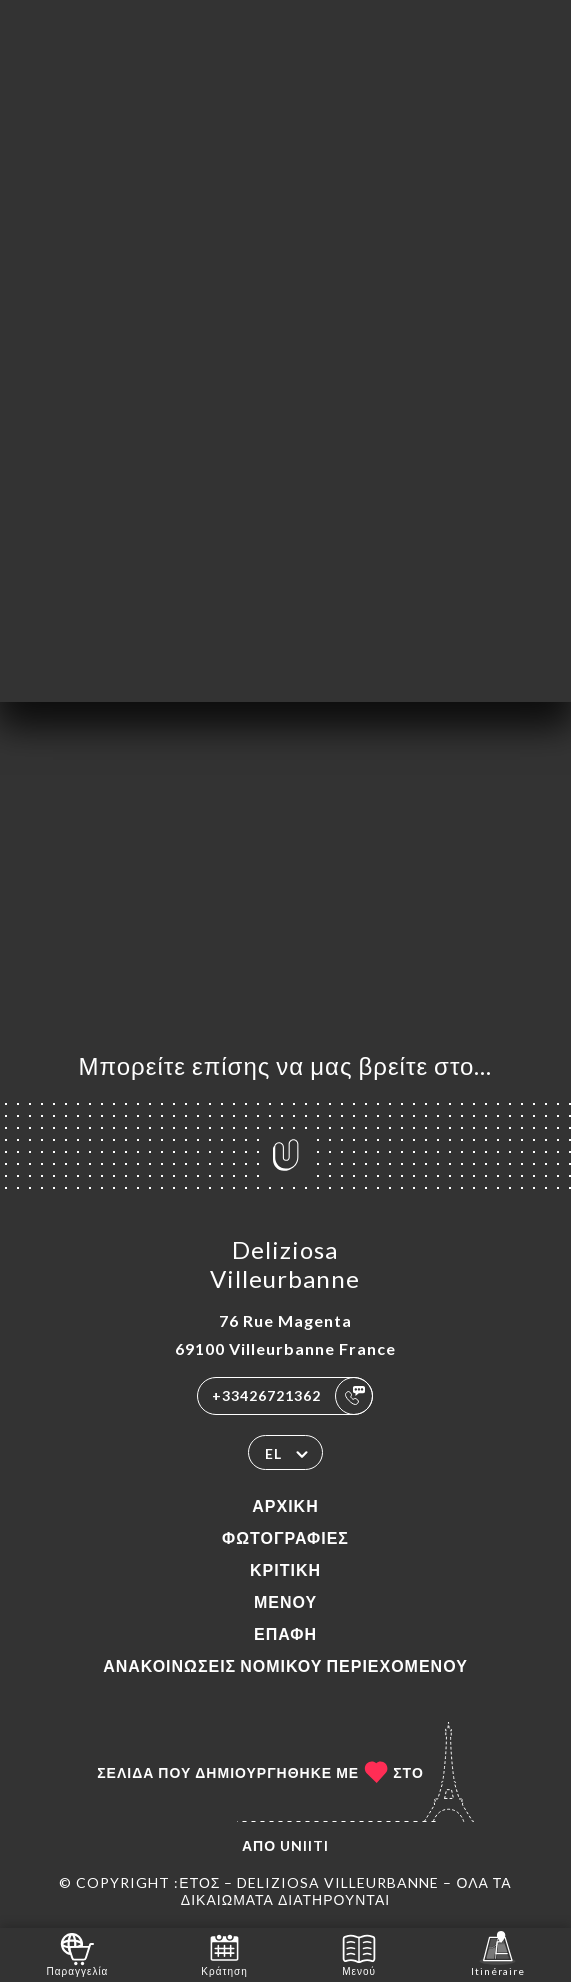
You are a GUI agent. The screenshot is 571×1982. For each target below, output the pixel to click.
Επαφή (285, 1633)
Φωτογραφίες (285, 1537)
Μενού (285, 1601)
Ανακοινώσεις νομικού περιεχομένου (285, 1665)
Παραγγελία (77, 1953)
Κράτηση (224, 1953)
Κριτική (285, 1569)
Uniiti (304, 1845)
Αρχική (285, 1505)
